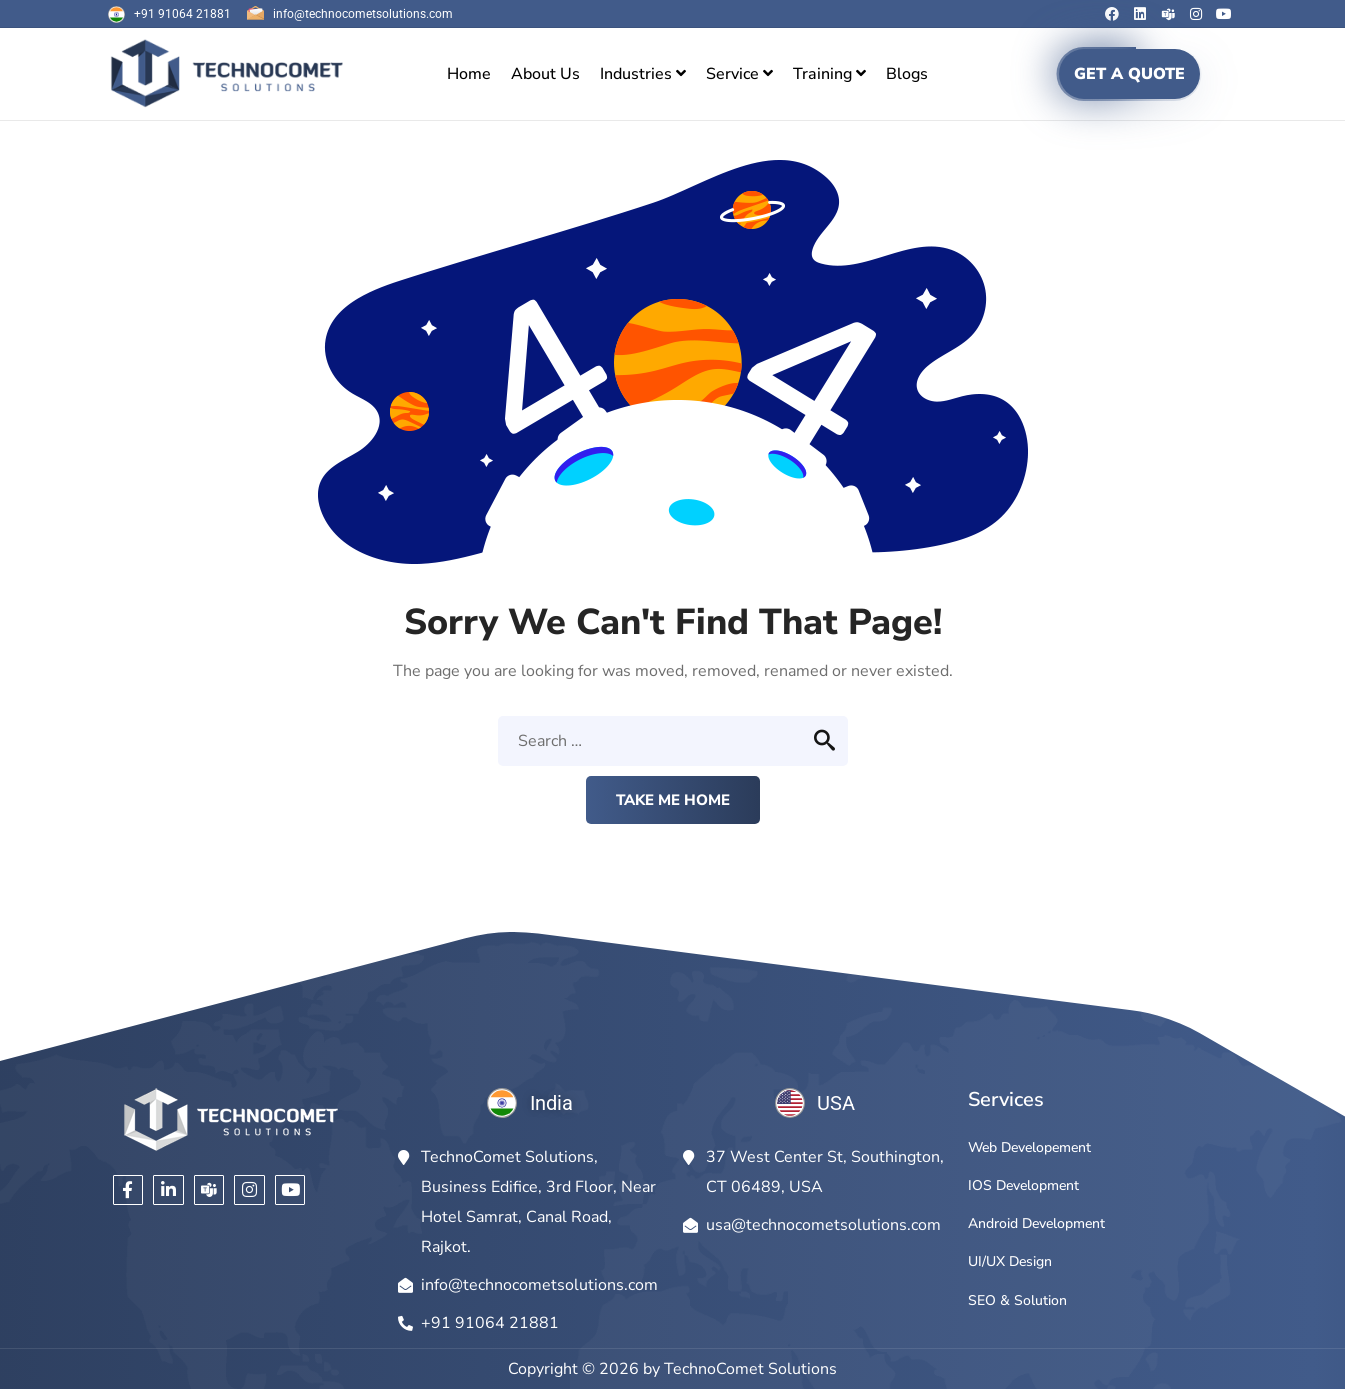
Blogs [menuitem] (907, 74)
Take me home (673, 800)
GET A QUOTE (1129, 74)
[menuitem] (643, 74)
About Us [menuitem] (545, 74)
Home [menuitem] (469, 74)
